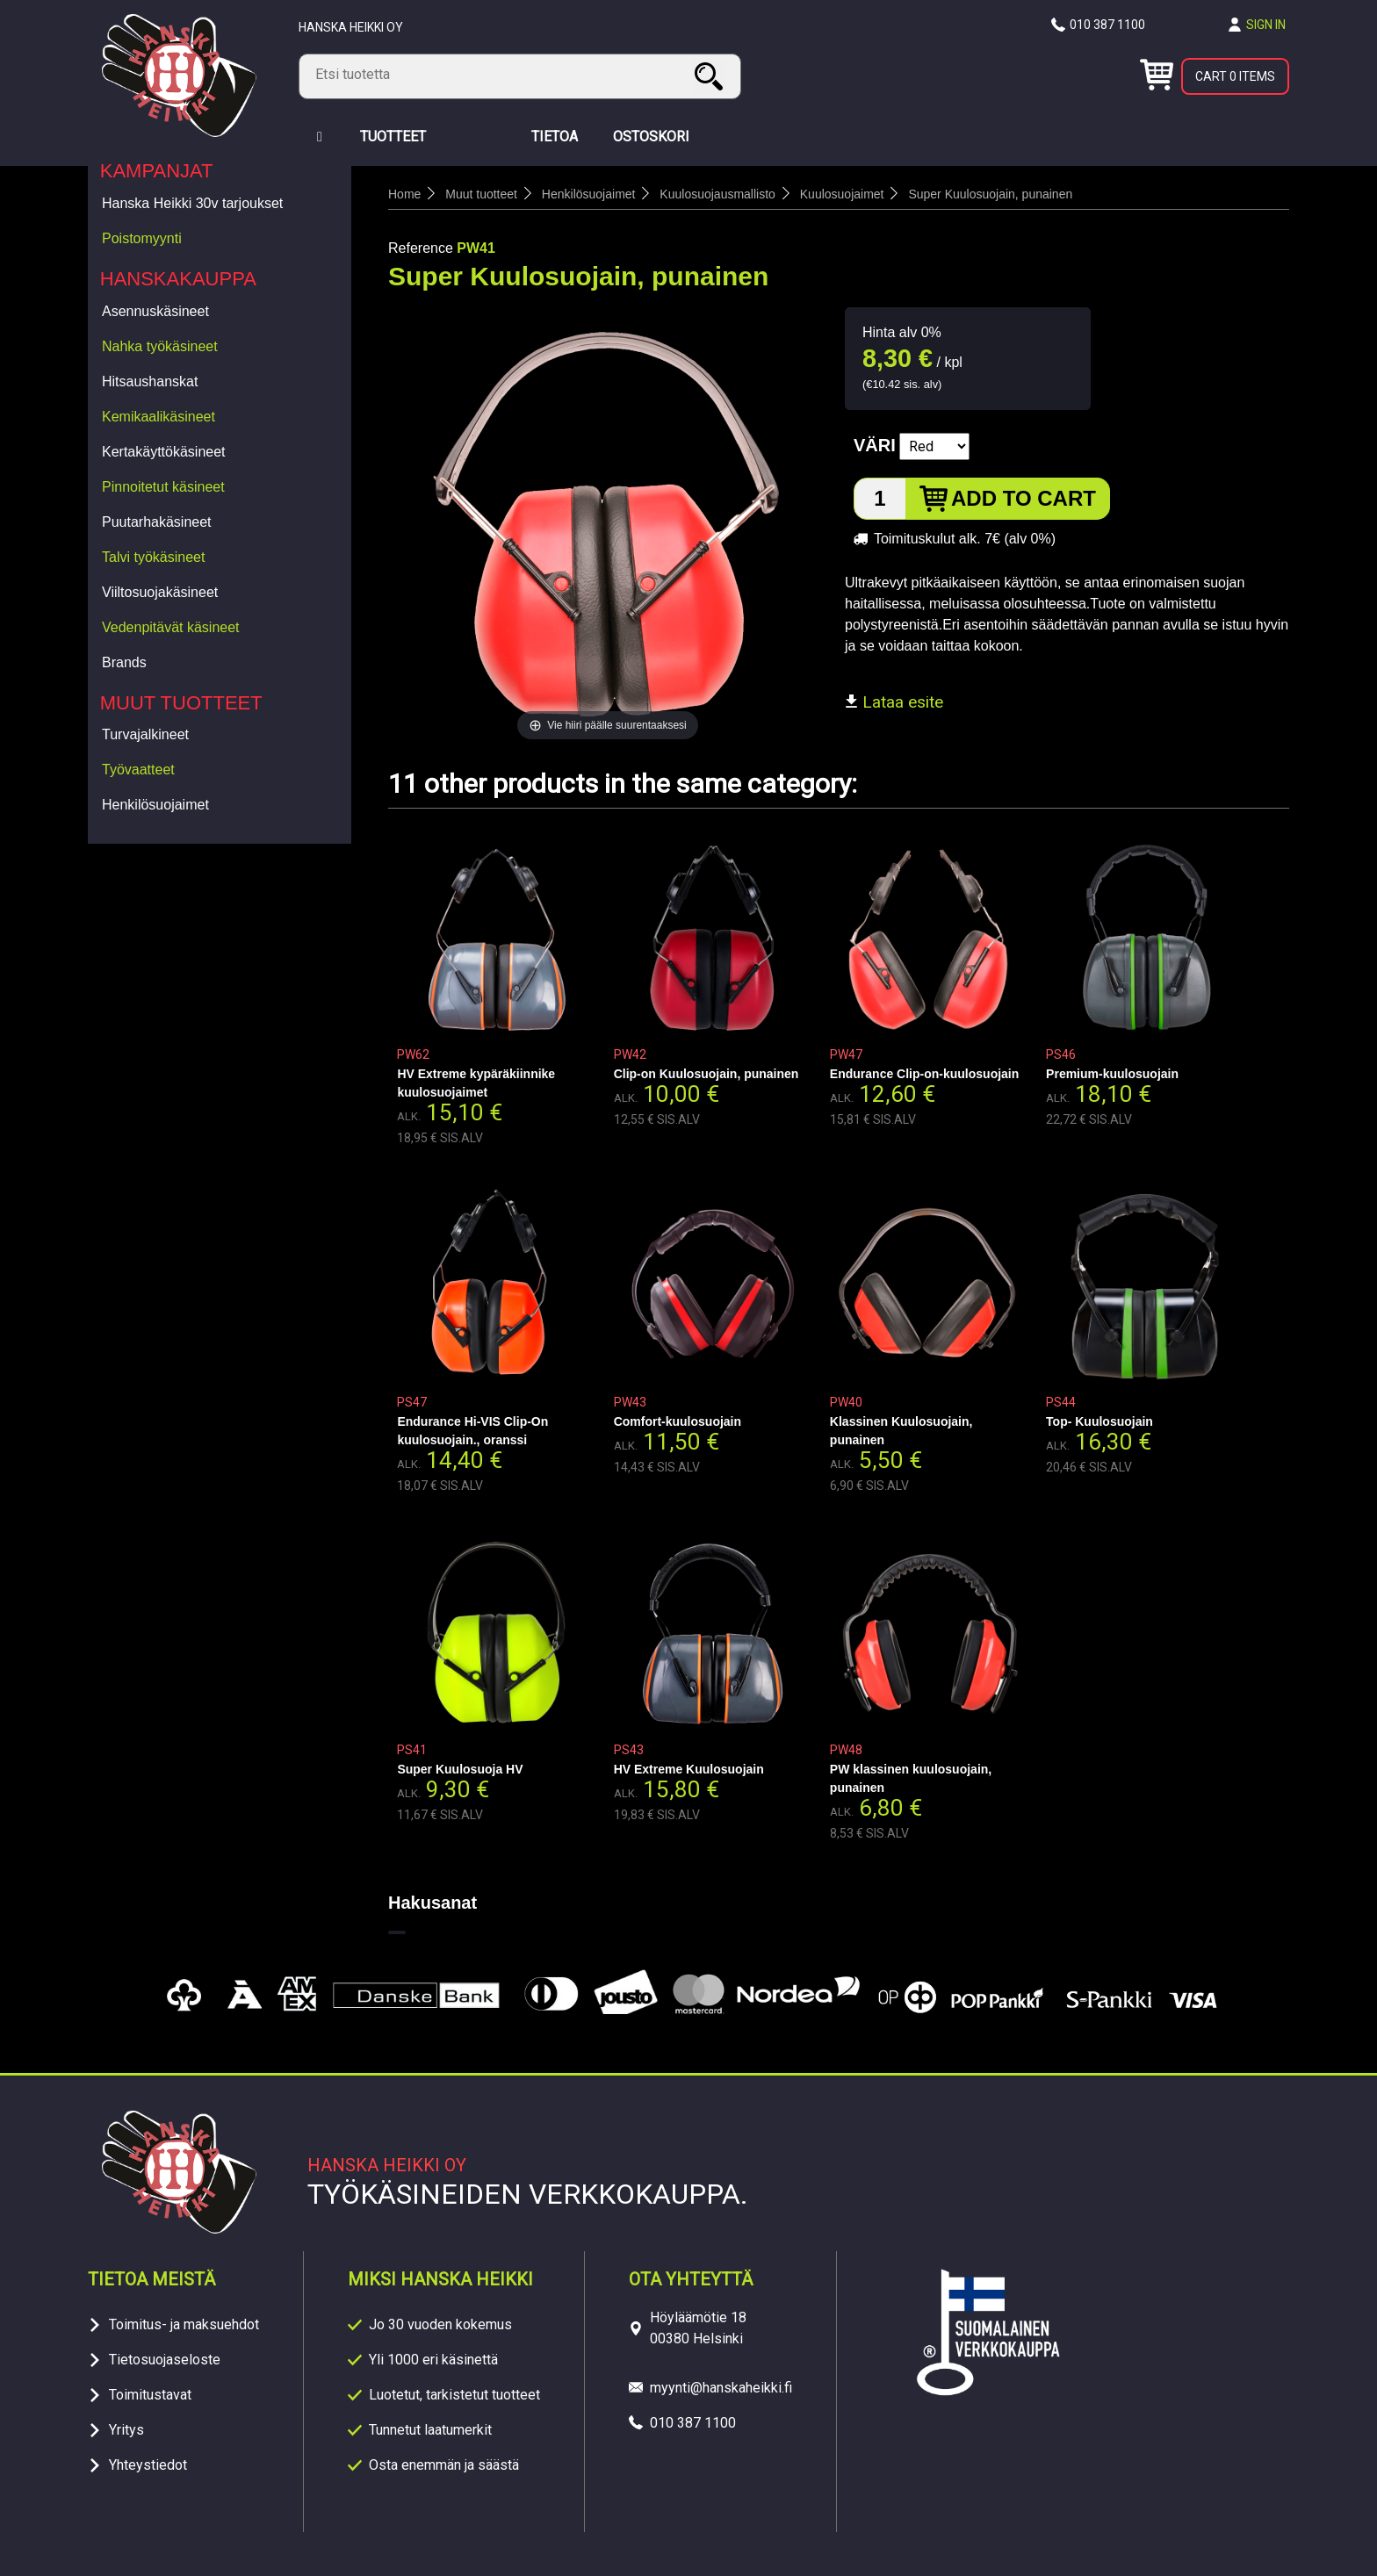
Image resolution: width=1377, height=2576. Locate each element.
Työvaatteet (138, 769)
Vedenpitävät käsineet (171, 627)
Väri (875, 445)
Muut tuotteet (181, 703)
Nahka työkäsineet (160, 346)
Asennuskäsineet (155, 311)
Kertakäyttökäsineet (164, 451)
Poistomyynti (142, 238)
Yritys (126, 2429)
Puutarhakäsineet (157, 521)
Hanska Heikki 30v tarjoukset (192, 203)
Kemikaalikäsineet (158, 416)
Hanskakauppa (178, 279)
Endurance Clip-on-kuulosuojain (924, 1074)
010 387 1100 (1107, 25)
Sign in (1266, 25)
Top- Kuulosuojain (1099, 1421)
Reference (420, 248)
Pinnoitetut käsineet (163, 486)
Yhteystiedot (148, 2465)
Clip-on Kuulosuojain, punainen (706, 1074)
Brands (124, 662)
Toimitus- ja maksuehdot (184, 2324)
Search (711, 76)
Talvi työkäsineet (153, 557)
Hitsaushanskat (150, 381)
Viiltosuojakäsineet (160, 592)
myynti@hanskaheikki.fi (721, 2387)
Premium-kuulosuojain (1112, 1074)
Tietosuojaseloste (164, 2359)
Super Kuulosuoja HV (460, 1769)
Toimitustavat (150, 2394)
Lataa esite (894, 702)
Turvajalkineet (145, 734)
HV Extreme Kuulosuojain (689, 1769)
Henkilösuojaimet (155, 804)
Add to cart (1023, 498)
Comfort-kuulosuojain (677, 1421)
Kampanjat (156, 171)
